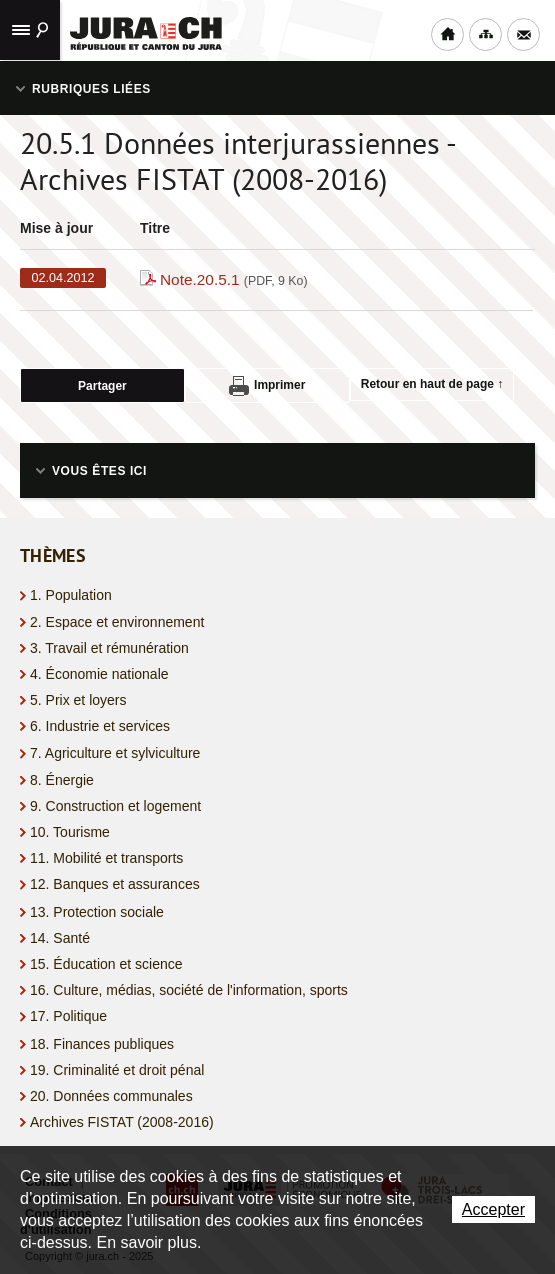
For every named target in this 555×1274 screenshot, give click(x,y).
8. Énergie (62, 780)
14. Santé (60, 938)
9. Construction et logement (115, 806)
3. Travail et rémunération (109, 648)
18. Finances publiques (102, 1044)
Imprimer (267, 386)
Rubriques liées (91, 89)
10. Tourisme (70, 832)
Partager (102, 386)
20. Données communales (111, 1096)
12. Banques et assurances (115, 884)
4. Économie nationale (99, 674)
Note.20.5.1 (234, 279)
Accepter (493, 1209)
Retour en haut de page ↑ (432, 384)
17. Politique (68, 1016)
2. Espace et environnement (117, 622)
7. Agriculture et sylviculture (115, 753)
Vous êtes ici (99, 471)
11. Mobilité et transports (106, 858)
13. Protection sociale (97, 912)
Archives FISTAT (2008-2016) (122, 1122)
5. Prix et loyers (78, 700)
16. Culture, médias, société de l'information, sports (189, 990)
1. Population (71, 595)
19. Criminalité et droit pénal (117, 1070)
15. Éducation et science (106, 964)
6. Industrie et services (100, 726)
